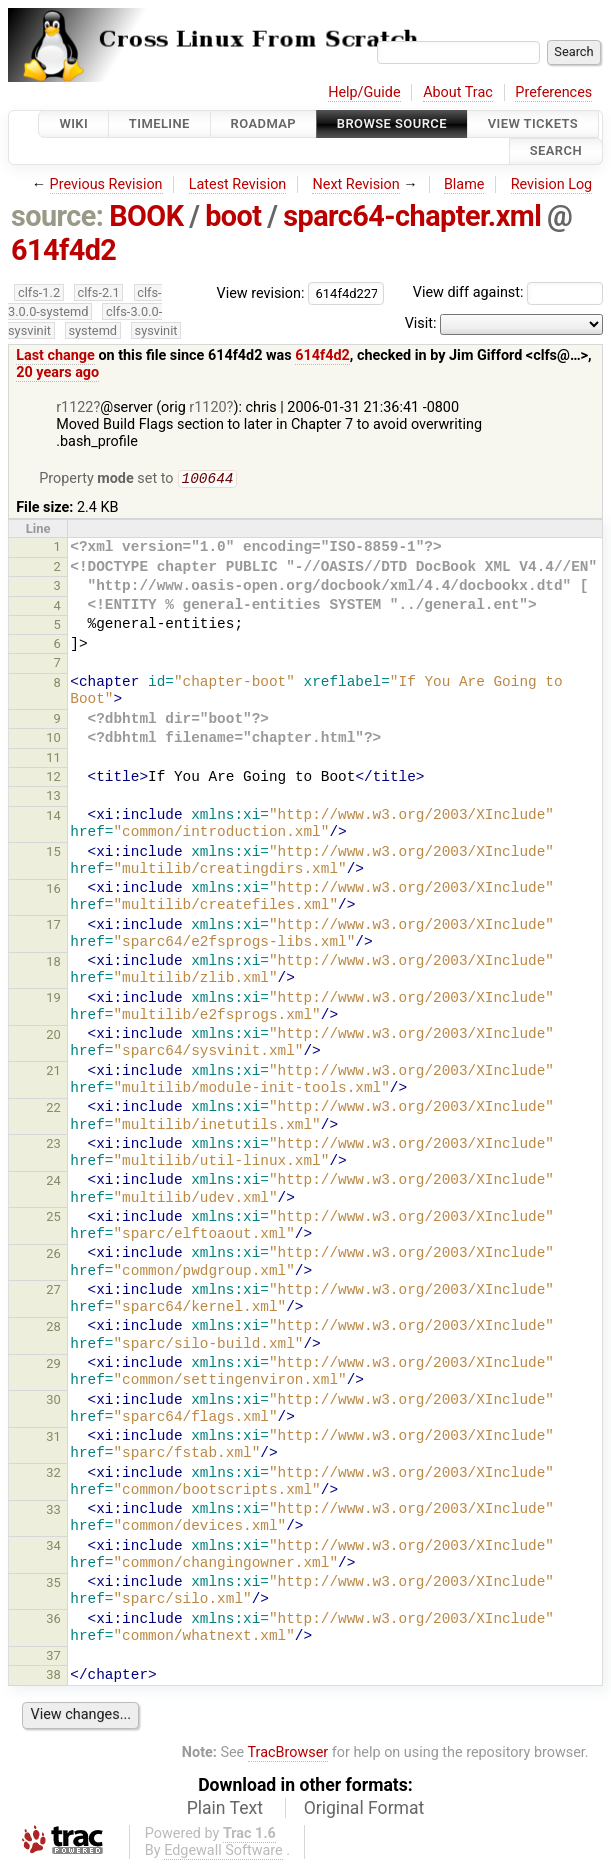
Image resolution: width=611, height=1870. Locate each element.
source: (57, 216)
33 (53, 1511)
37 (53, 1657)
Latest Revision (238, 184)
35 (53, 1584)
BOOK (146, 216)
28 (53, 1328)
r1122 (74, 407)
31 (53, 1438)
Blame (464, 184)
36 (53, 1620)
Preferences (553, 92)
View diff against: (508, 292)
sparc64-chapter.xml (412, 216)
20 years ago (57, 372)
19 (53, 999)
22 (53, 1109)
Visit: (421, 323)
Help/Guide (364, 92)
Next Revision (355, 184)
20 (53, 1036)
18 (53, 963)
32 (53, 1474)
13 (53, 797)
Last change (55, 355)
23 (53, 1145)
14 (53, 817)
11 (53, 759)
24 (53, 1182)
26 (53, 1255)
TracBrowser (288, 1754)
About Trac (458, 92)
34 (53, 1547)
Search (556, 151)
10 (53, 739)
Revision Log (552, 184)
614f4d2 (64, 250)
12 (53, 778)
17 (53, 926)
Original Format (364, 1810)
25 (53, 1218)
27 (53, 1291)
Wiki (73, 123)
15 (53, 853)
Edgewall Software (223, 1852)
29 (53, 1365)
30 (53, 1401)
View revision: (261, 292)
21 (53, 1072)
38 (53, 1676)
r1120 (207, 407)
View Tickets (533, 123)
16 (53, 890)
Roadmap (264, 123)
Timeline (159, 123)
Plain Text (225, 1810)
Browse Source (392, 123)
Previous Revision (106, 184)
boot (233, 216)
